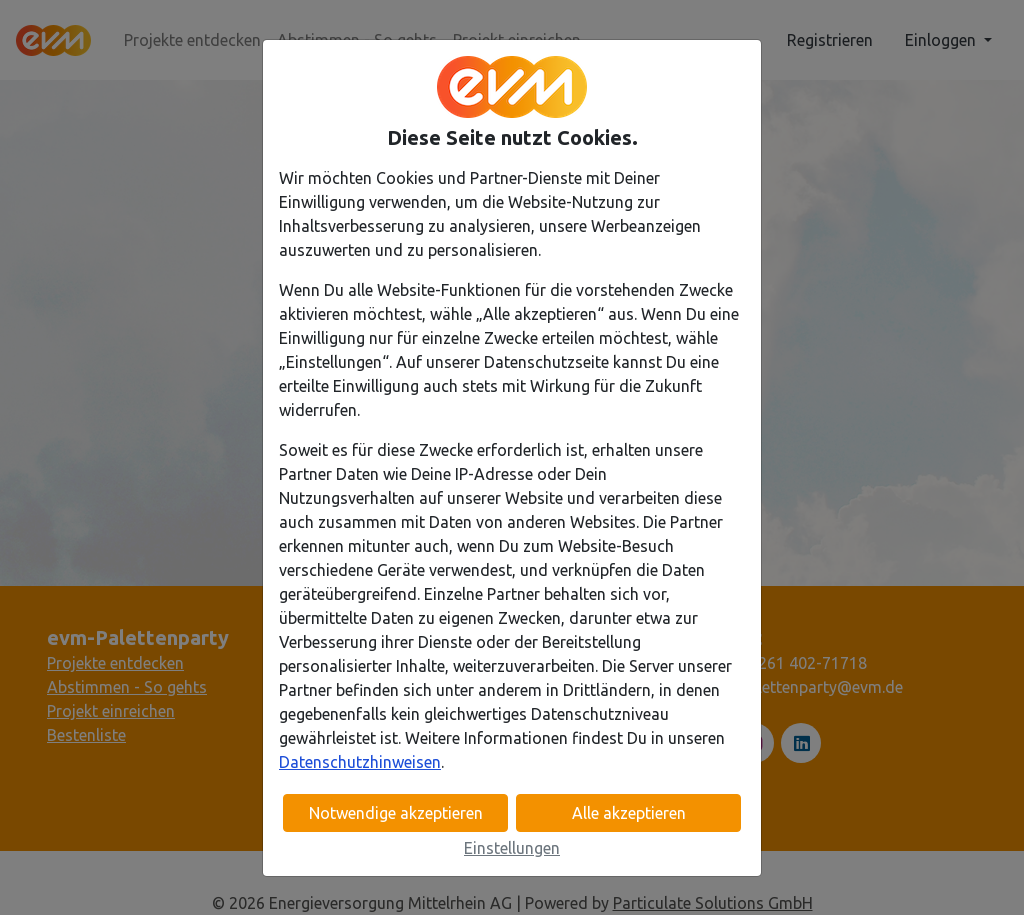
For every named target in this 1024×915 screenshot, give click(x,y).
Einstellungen (512, 848)
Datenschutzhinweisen (360, 762)
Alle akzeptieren (629, 813)
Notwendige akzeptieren (396, 813)
